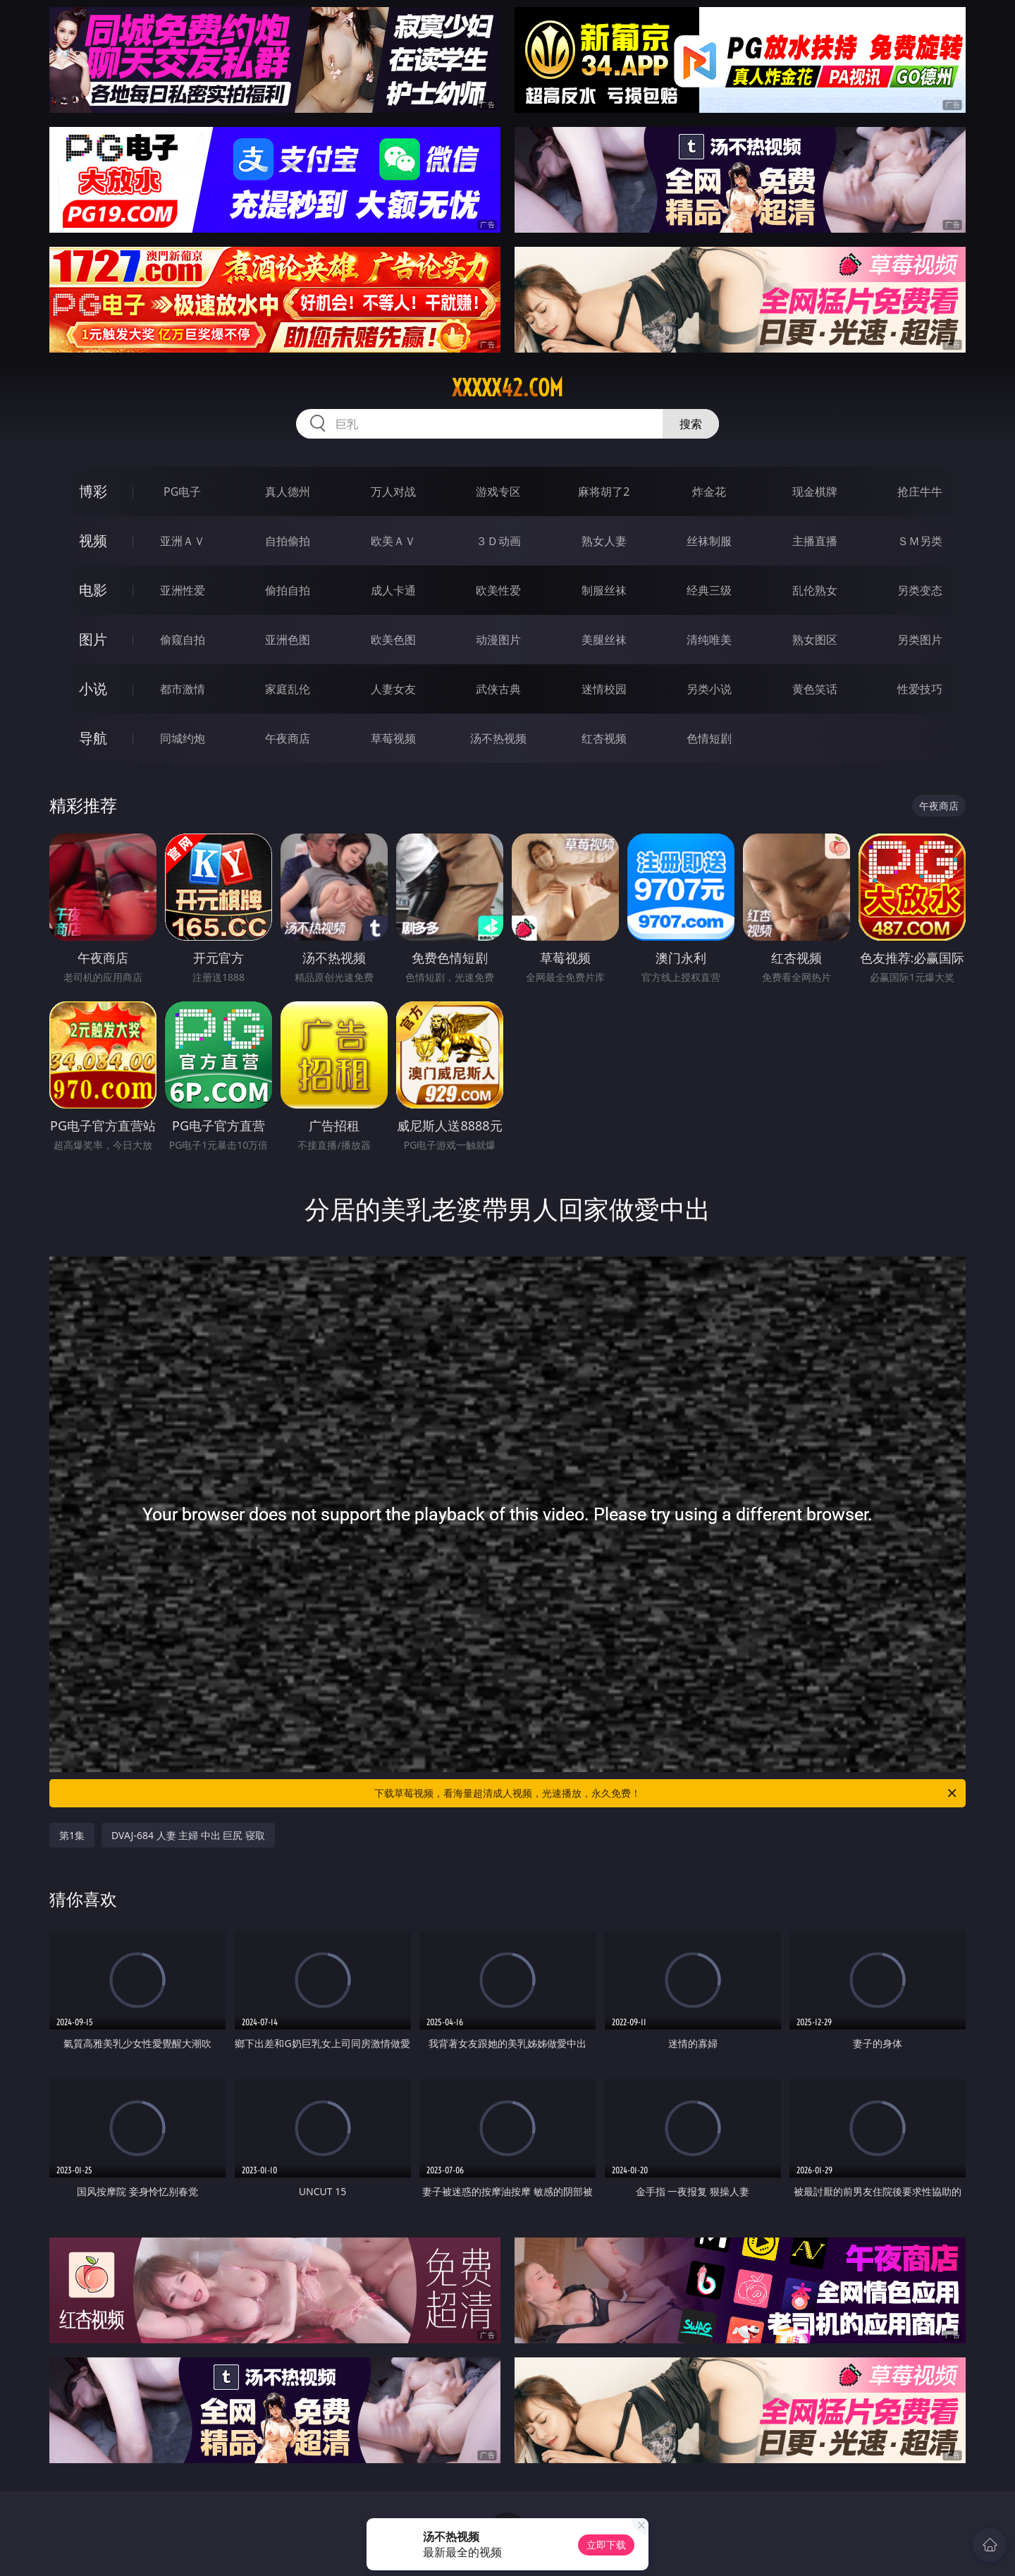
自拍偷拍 (287, 541)
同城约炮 (182, 738)
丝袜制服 (709, 541)
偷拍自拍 (287, 590)
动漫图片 (498, 639)
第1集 (72, 1835)
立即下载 (606, 2544)
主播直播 (814, 541)
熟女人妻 (604, 541)
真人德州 (287, 491)
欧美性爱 (498, 590)
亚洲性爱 (182, 590)
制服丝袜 (604, 590)
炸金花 (709, 491)
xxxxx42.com (507, 388)
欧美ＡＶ (393, 541)
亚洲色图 (287, 639)
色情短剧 (709, 738)
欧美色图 (393, 639)
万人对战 (393, 491)
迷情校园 (604, 689)
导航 (93, 737)
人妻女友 (393, 689)
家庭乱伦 (287, 689)
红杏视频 (604, 738)
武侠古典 (498, 689)
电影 (93, 589)
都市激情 (182, 689)
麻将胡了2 (603, 491)
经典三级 (709, 590)
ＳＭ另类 (919, 541)
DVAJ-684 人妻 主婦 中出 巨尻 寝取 (188, 1835)
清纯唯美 (709, 639)
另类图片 (919, 639)
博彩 (93, 491)
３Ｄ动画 (498, 541)
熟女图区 (814, 639)
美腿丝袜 (604, 639)
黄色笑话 (814, 689)
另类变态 (919, 590)
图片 (93, 639)
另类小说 (709, 689)
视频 (93, 540)
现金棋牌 (814, 491)
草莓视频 (393, 738)
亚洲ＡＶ (182, 541)
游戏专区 (498, 491)
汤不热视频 (498, 738)
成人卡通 (393, 590)
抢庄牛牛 (919, 491)
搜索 (690, 424)
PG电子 (182, 491)
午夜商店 (287, 738)
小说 (93, 688)
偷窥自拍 (182, 639)
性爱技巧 (919, 689)
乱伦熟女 (814, 590)
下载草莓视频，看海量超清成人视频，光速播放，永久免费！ (666, 1793)
